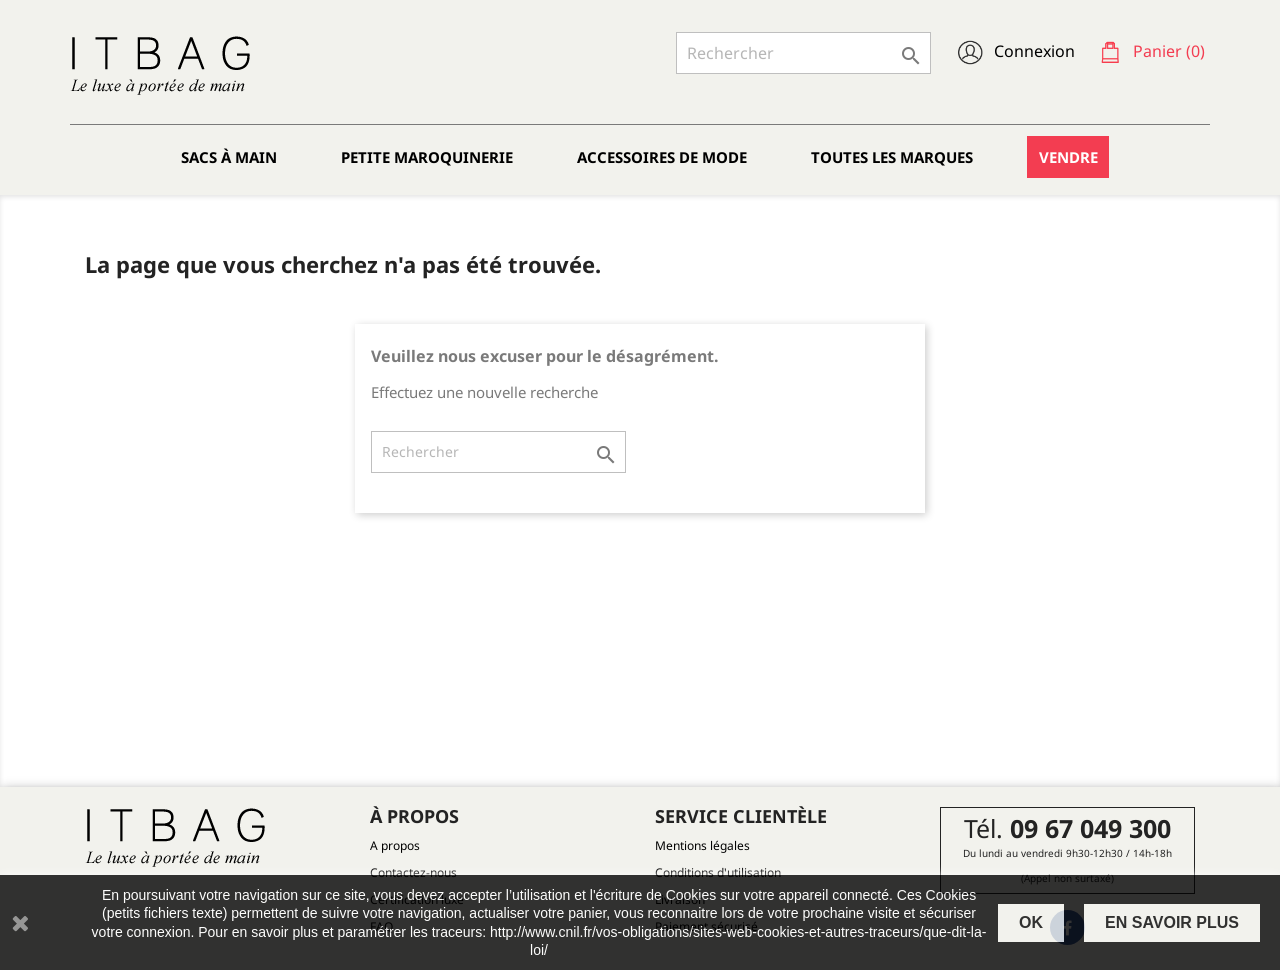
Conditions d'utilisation (718, 872)
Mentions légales (702, 845)
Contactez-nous (413, 872)
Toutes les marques (892, 157)
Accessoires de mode (662, 157)
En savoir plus (1172, 922)
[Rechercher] (803, 53)
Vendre (1068, 157)
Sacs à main (229, 157)
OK (1031, 922)
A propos (395, 845)
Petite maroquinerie (427, 157)
